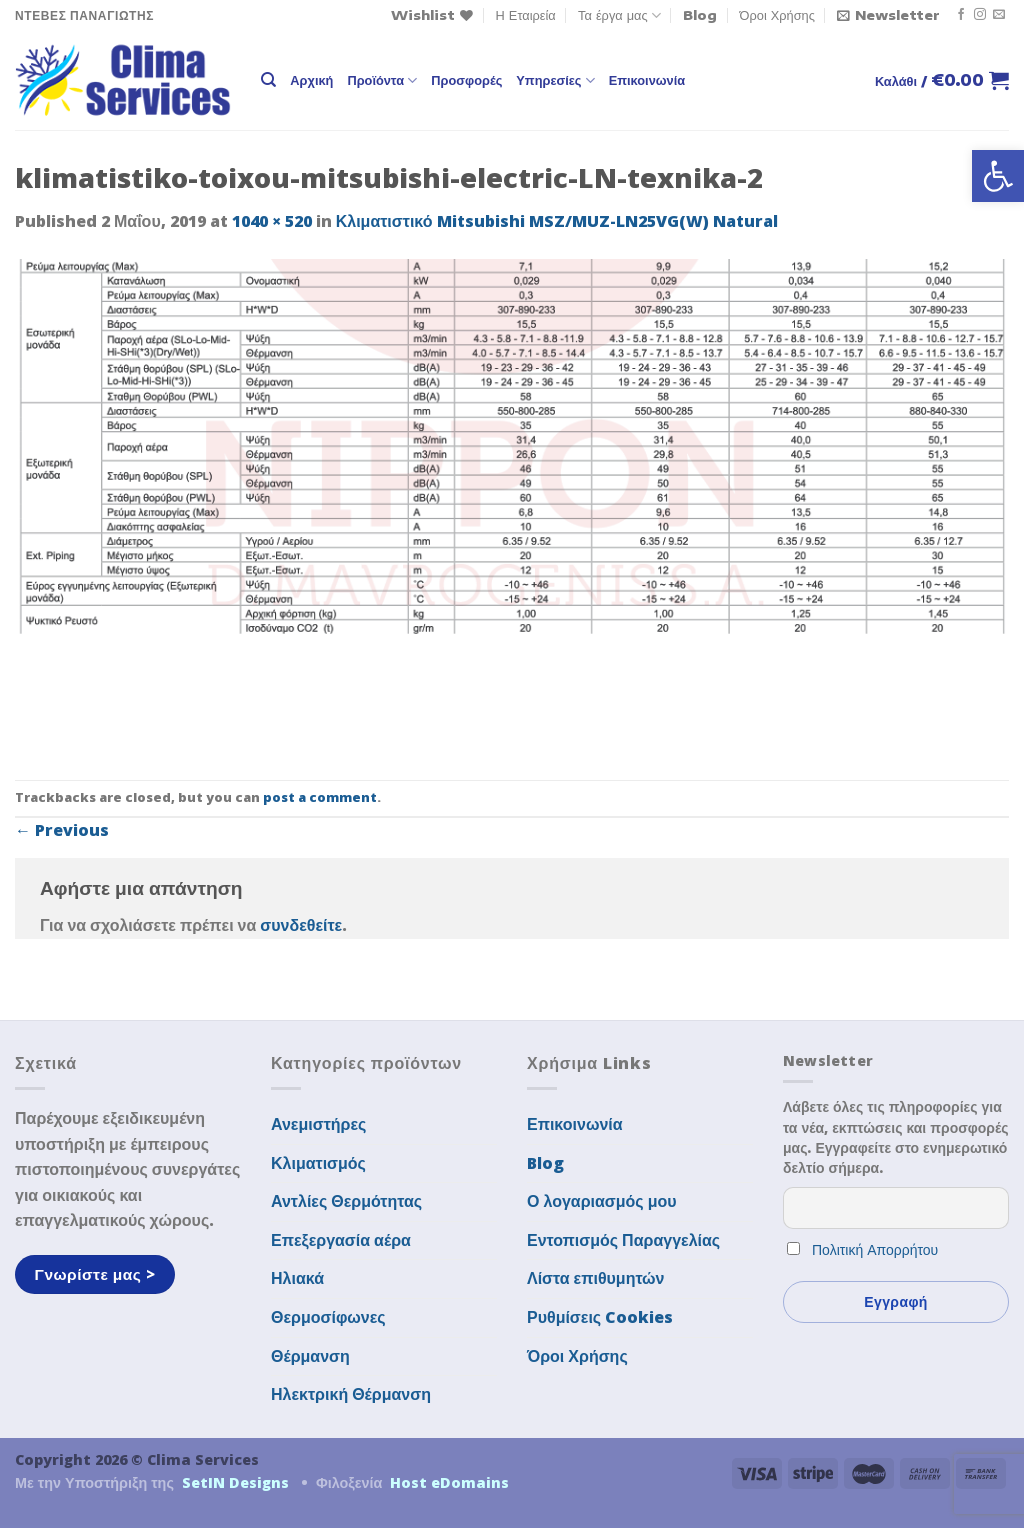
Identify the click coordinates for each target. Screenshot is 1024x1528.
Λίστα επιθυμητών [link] (596, 1278)
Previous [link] (62, 830)
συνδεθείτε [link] (301, 925)
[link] (998, 176)
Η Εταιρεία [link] (526, 15)
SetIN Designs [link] (235, 1482)
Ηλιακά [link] (297, 1278)
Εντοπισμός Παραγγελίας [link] (623, 1240)
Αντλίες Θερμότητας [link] (346, 1201)
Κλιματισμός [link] (318, 1163)
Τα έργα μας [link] (619, 15)
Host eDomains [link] (449, 1482)
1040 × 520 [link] (272, 221)
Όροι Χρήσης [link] (777, 15)
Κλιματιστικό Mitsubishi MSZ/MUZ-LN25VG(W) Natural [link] (557, 221)
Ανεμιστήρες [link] (318, 1124)
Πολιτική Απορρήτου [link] (875, 1249)
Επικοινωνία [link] (647, 80)
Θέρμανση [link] (310, 1356)
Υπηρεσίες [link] (555, 80)
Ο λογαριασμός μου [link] (602, 1201)
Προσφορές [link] (466, 80)
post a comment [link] (320, 797)
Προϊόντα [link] (382, 80)
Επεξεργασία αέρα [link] (341, 1240)
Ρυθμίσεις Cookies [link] (600, 1317)
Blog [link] (700, 15)
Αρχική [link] (311, 80)
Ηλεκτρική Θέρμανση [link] (351, 1394)
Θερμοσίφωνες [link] (328, 1317)
